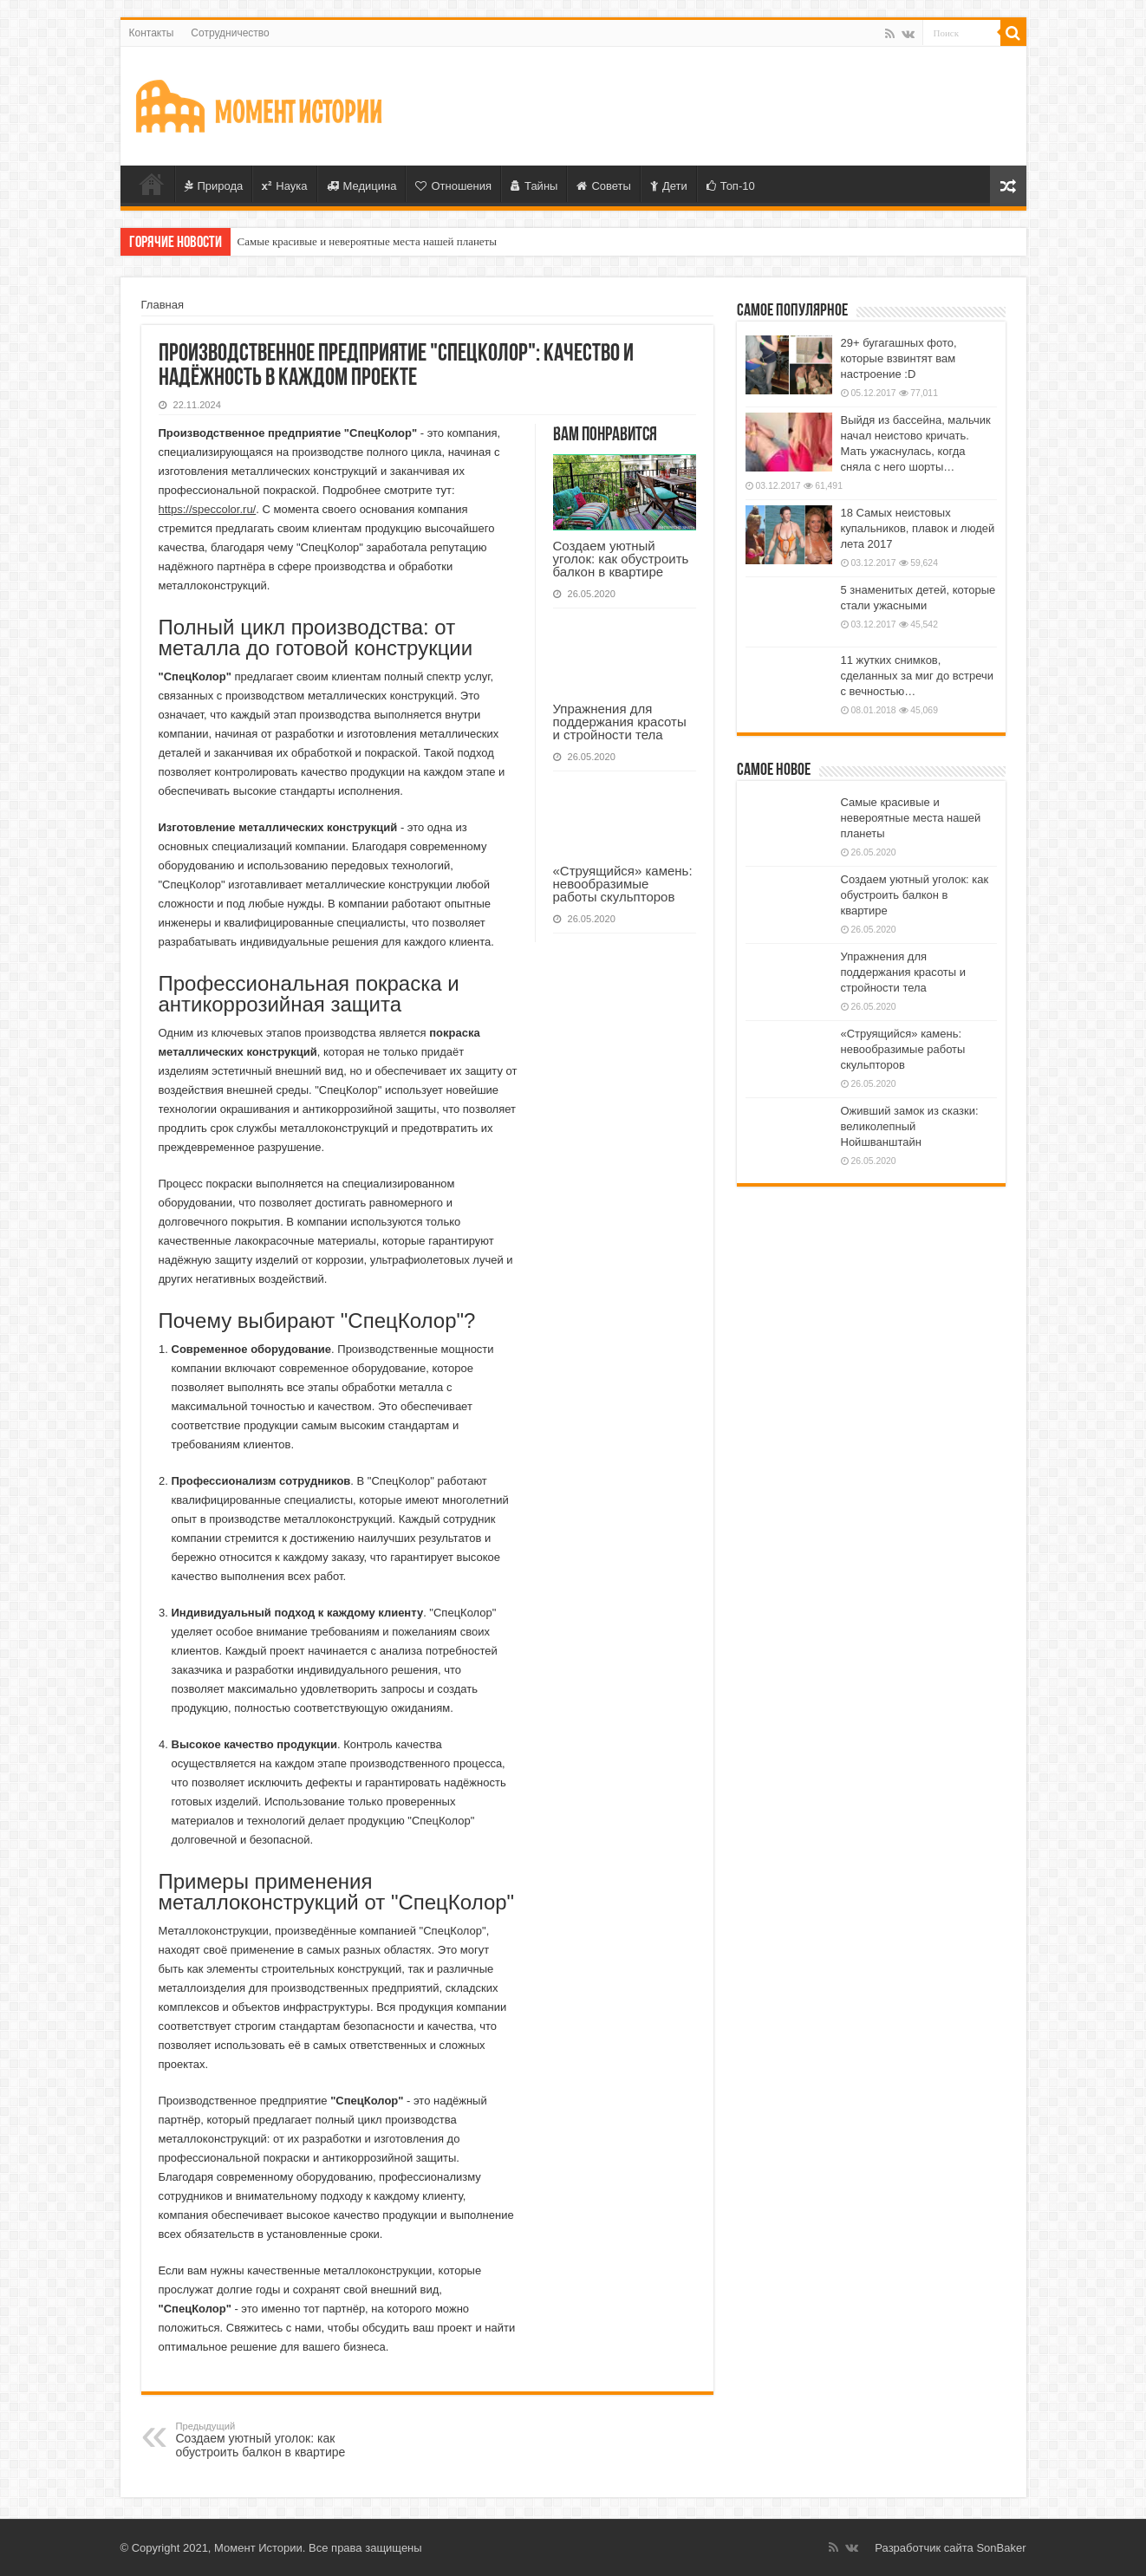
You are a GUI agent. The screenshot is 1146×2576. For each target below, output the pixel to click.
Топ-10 (730, 185)
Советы (603, 185)
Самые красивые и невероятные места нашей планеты (368, 241)
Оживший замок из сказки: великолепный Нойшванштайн (910, 1126)
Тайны (534, 185)
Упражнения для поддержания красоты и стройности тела (620, 721)
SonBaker (1001, 2547)
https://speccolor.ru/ (208, 509)
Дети (668, 185)
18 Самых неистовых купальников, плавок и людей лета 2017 (918, 528)
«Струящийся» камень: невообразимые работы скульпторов (623, 883)
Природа (214, 185)
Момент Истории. (259, 2547)
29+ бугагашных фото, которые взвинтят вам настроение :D (899, 358)
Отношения (453, 185)
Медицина (362, 185)
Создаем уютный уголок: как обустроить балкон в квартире (621, 558)
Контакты (151, 33)
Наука (284, 185)
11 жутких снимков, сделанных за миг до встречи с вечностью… (917, 676)
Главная (151, 184)
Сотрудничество (230, 33)
